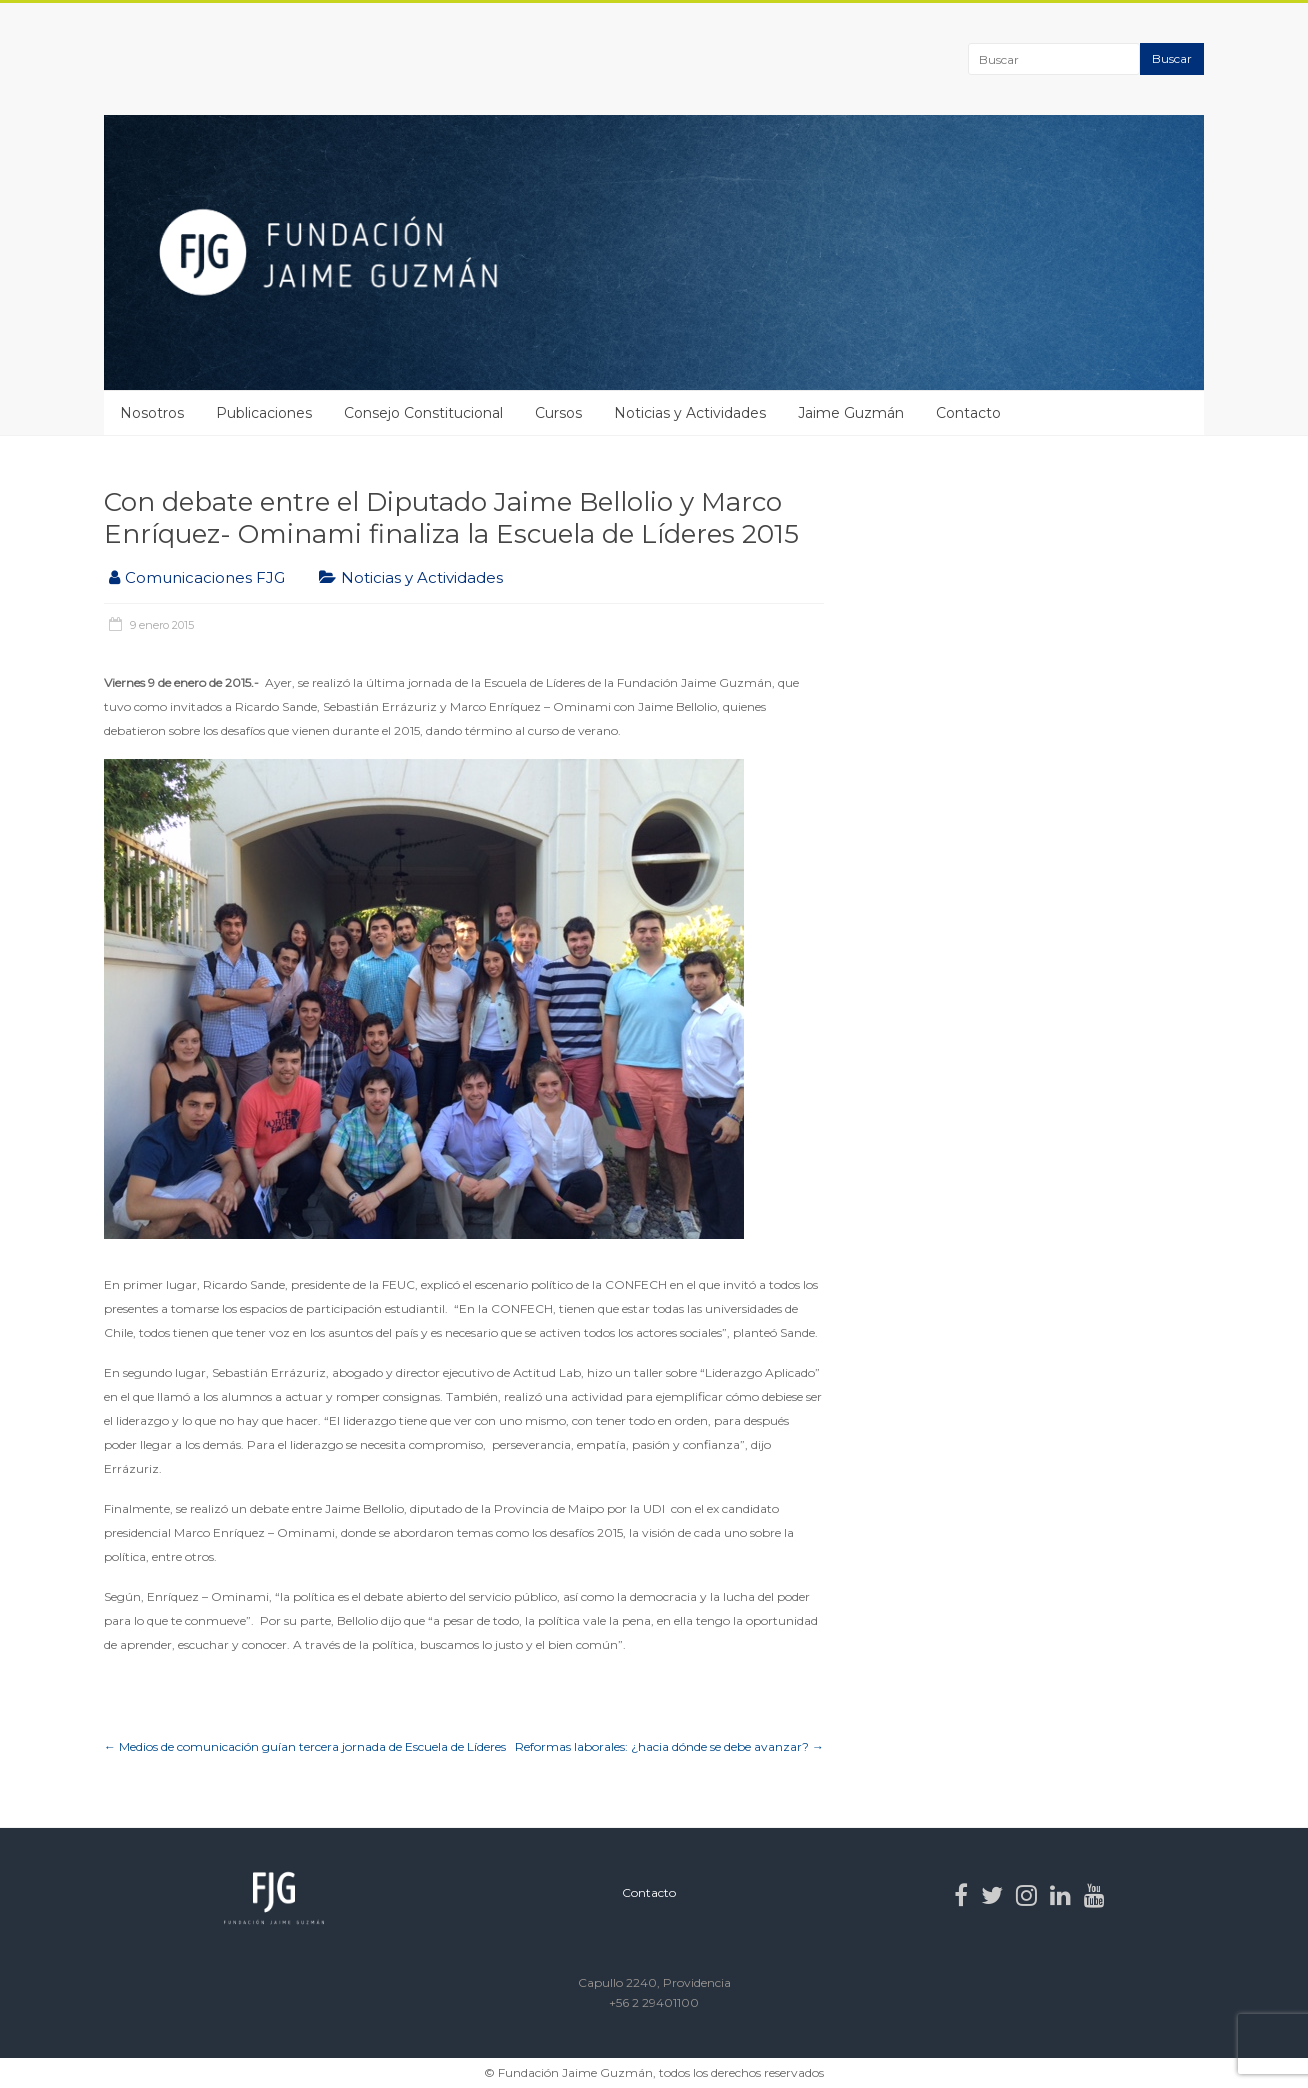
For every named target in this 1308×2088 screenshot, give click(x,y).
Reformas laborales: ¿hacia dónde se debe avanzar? (669, 1746)
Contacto (968, 413)
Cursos (558, 413)
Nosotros (152, 413)
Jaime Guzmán (851, 413)
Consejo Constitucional (423, 413)
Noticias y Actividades (690, 413)
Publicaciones (264, 413)
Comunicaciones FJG (205, 577)
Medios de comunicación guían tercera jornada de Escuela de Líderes (305, 1746)
